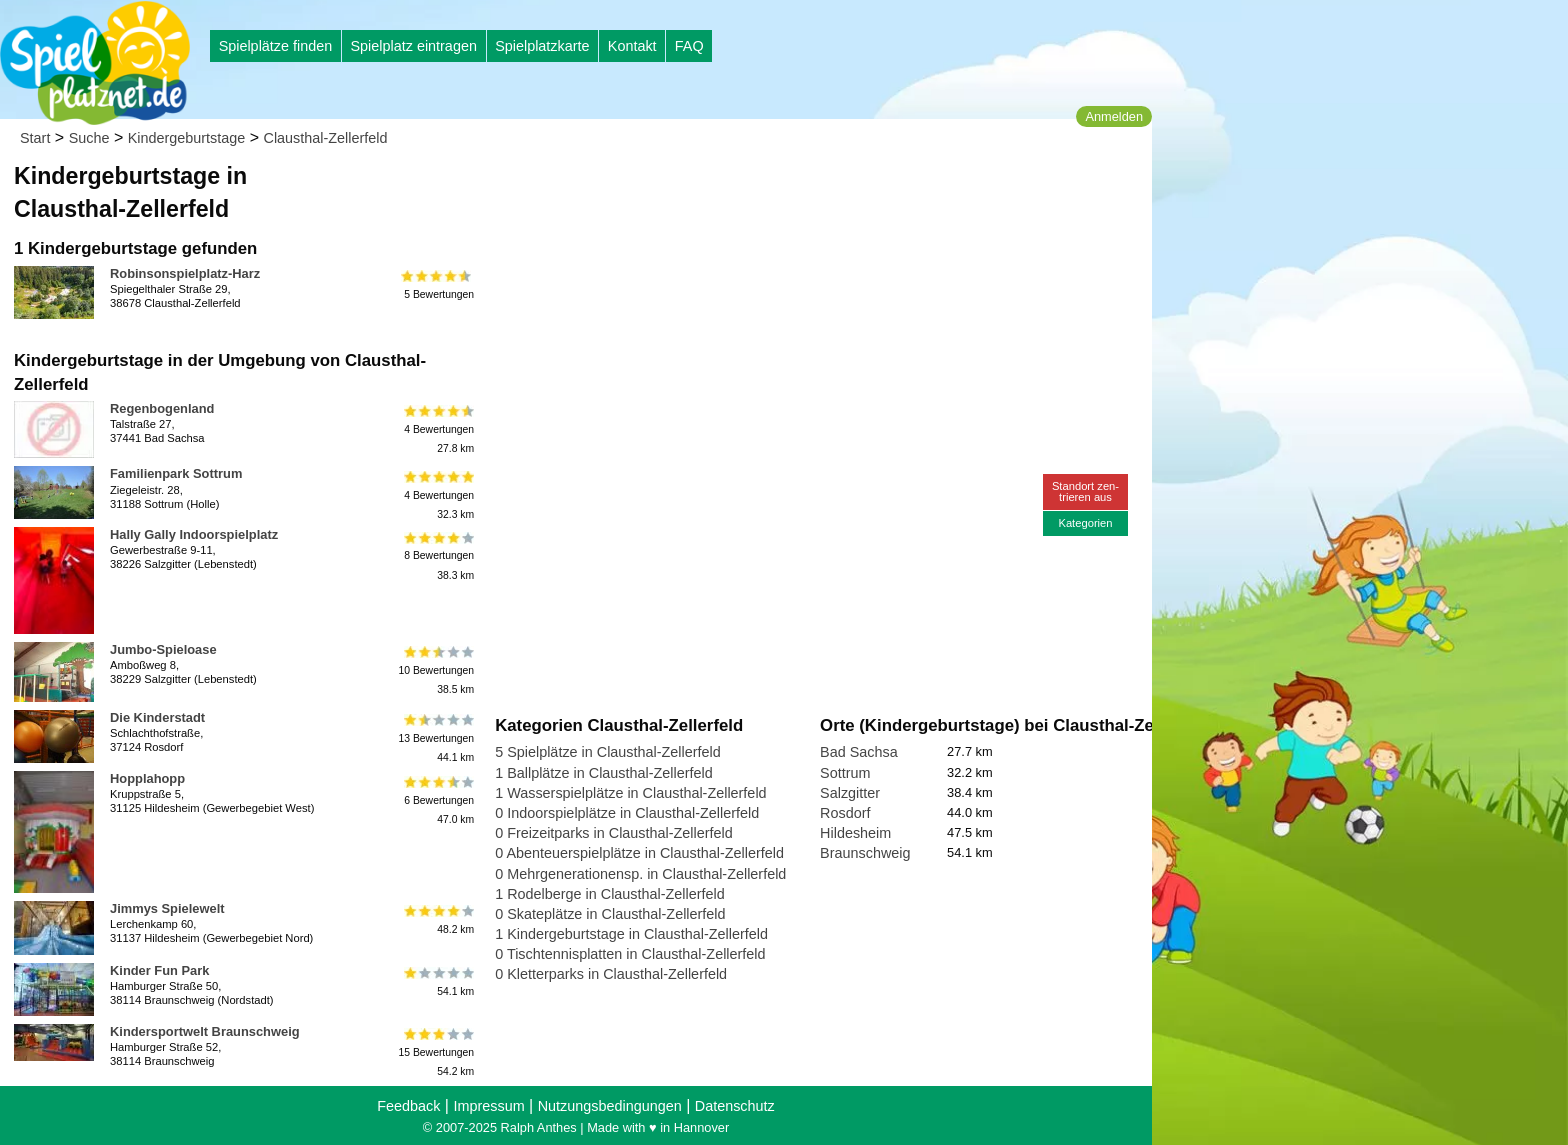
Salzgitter (850, 793)
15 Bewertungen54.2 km (436, 1052)
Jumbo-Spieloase (163, 649)
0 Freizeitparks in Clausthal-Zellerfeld (614, 833)
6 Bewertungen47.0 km (437, 799)
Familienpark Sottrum (176, 473)
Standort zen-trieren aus (1085, 491)
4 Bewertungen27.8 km (437, 429)
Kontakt (632, 46)
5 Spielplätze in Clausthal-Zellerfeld (608, 752)
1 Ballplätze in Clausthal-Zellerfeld (604, 773)
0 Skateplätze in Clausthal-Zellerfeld (610, 914)
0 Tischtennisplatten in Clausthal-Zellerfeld (630, 954)
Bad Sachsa (859, 752)
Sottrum (845, 773)
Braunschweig (865, 853)
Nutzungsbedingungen (610, 1106)
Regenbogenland (162, 408)
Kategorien (1085, 523)
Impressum (488, 1106)
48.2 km (437, 920)
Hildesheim (855, 833)
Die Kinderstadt (157, 717)
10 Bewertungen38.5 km (436, 670)
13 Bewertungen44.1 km (436, 738)
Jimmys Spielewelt (167, 908)
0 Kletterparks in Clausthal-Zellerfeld (611, 974)
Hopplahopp (147, 778)
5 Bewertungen (437, 285)
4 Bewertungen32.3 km (437, 494)
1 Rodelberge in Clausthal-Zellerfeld (610, 894)
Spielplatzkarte (542, 46)
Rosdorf (845, 813)
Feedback (408, 1106)
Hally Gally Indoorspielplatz (194, 534)
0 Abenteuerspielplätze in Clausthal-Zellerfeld (639, 853)
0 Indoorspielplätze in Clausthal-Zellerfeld (627, 813)
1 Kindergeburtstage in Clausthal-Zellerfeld (631, 934)
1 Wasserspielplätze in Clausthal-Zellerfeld (630, 793)
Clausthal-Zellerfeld (326, 138)
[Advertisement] (722, 190)
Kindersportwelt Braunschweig (205, 1031)
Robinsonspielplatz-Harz (185, 273)
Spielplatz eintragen (413, 46)
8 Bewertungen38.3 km (437, 555)
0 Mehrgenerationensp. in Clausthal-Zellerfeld (640, 874)
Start (35, 138)
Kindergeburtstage (187, 138)
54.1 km (437, 982)
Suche (89, 138)
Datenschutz (735, 1106)
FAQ (689, 46)
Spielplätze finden (276, 46)
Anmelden (1114, 116)
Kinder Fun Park (159, 970)
